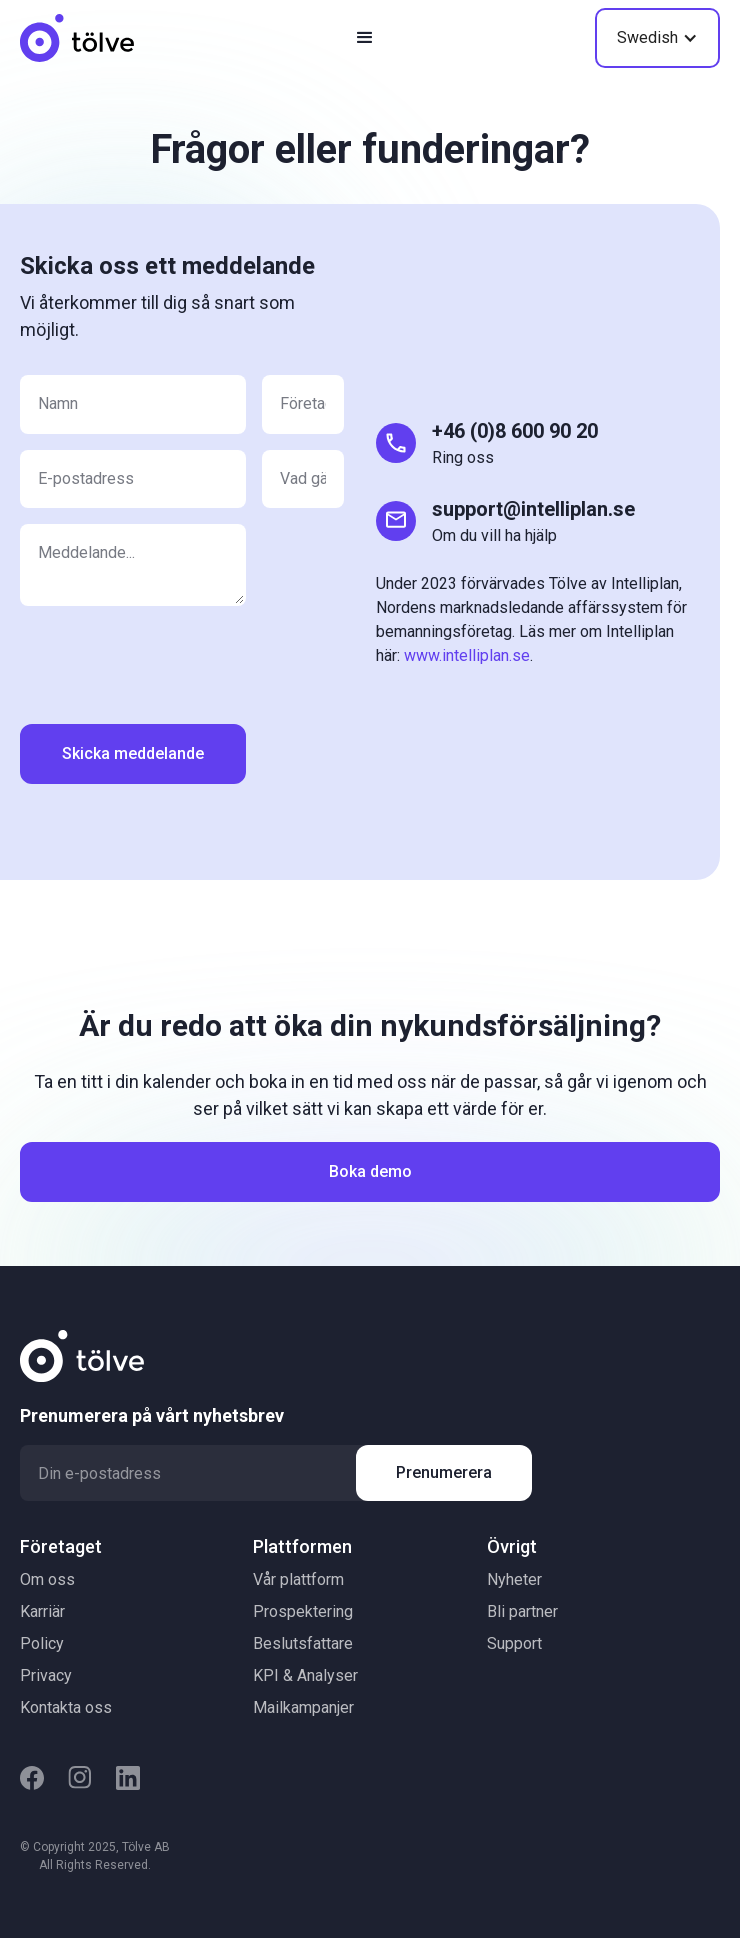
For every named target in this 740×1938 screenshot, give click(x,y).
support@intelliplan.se (533, 509)
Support (514, 1643)
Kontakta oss (66, 1707)
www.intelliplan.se (467, 655)
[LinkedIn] (128, 1778)
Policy (42, 1643)
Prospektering (303, 1611)
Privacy (46, 1675)
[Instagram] (80, 1778)
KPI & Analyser (305, 1675)
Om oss (47, 1579)
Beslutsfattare (303, 1643)
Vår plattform (298, 1579)
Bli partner (522, 1611)
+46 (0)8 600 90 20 (515, 431)
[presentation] (172, 661)
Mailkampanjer (303, 1707)
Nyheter (514, 1579)
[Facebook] (32, 1778)
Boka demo (370, 1171)
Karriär (42, 1611)
